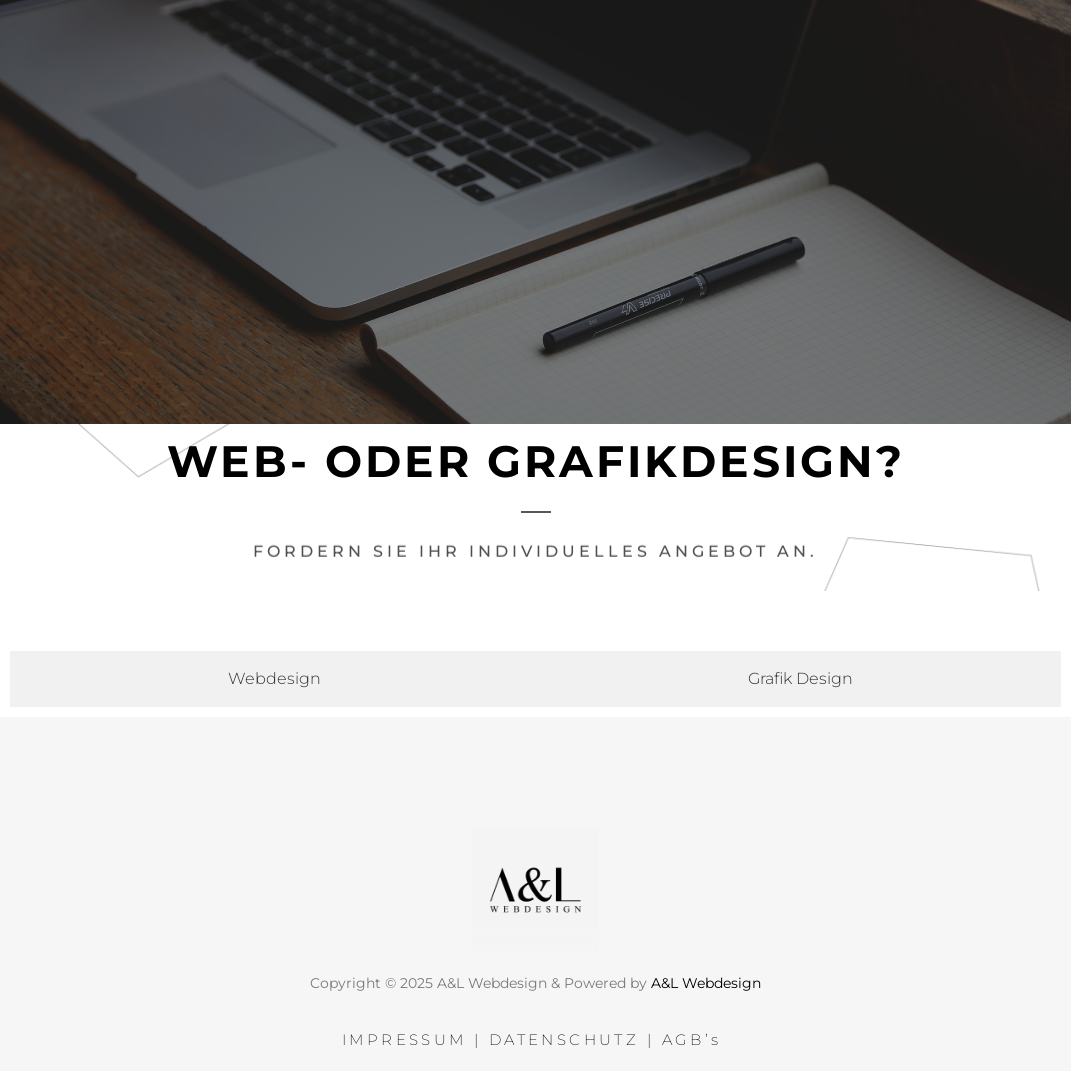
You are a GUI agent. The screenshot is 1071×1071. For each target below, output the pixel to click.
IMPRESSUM (404, 1035)
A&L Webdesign (706, 978)
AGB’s (695, 1035)
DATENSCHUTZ (564, 1035)
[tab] (270, 674)
